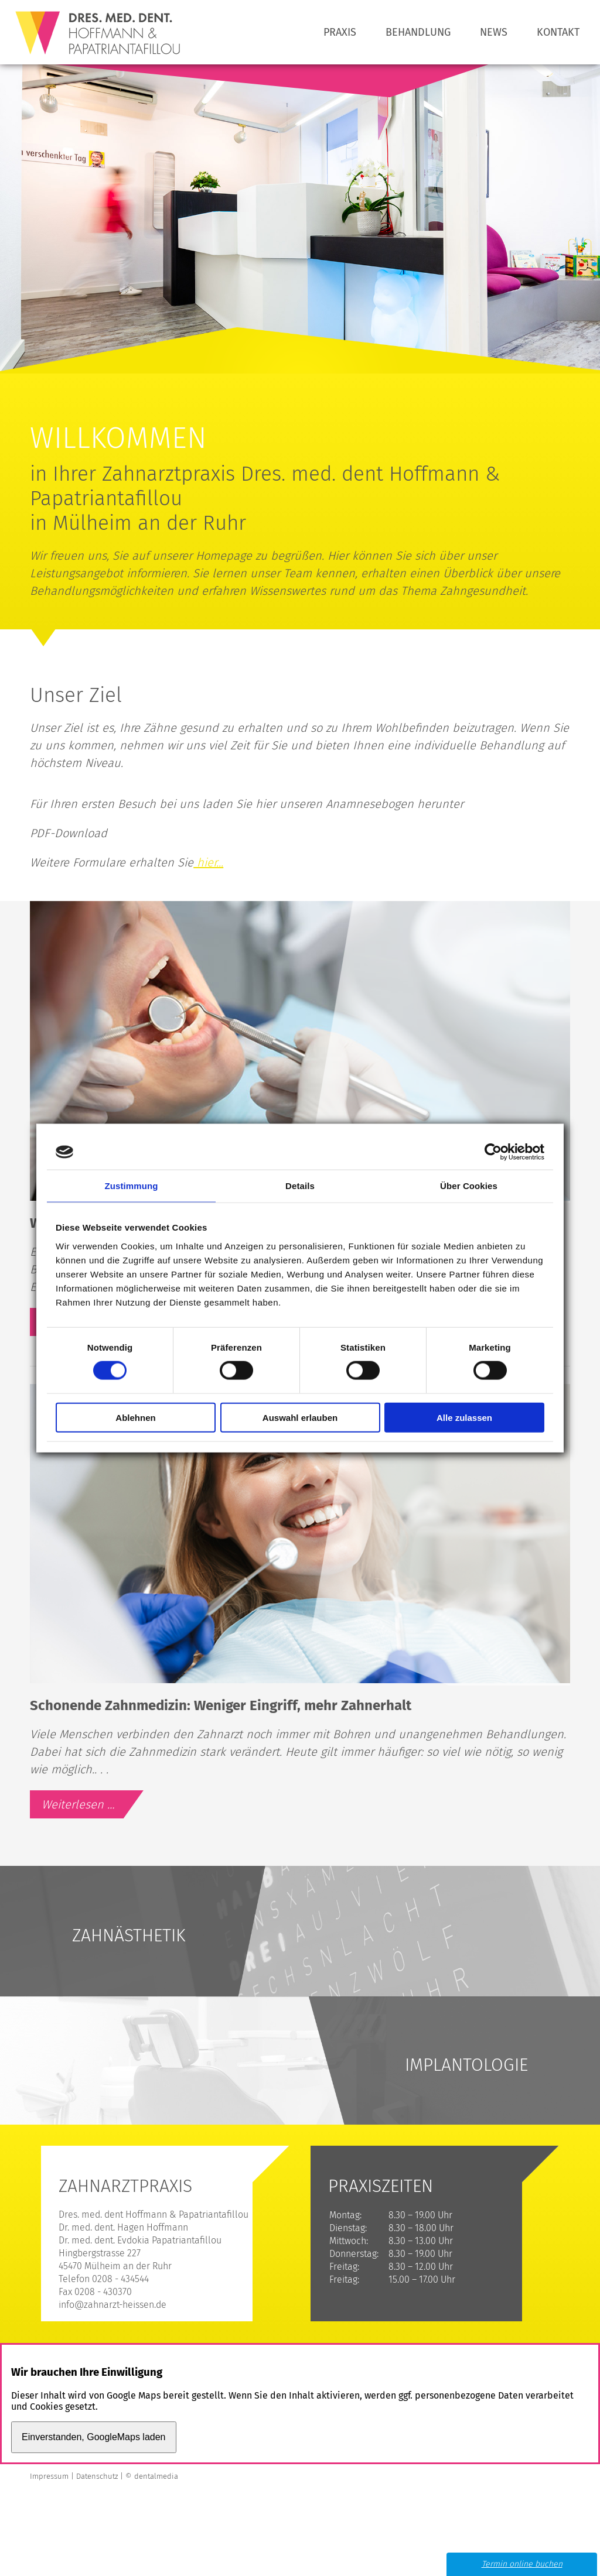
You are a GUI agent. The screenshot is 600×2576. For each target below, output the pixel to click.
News (493, 32)
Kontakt (558, 32)
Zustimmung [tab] (131, 1186)
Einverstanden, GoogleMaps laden (94, 2437)
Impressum (49, 2476)
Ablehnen (135, 1417)
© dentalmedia (151, 2476)
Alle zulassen (464, 1417)
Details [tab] (300, 1186)
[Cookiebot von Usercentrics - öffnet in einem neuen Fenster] (493, 1152)
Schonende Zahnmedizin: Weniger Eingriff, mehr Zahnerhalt (220, 1705)
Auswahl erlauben (300, 1417)
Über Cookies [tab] (468, 1186)
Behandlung (418, 32)
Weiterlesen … (96, 1807)
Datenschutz (97, 2476)
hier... (208, 862)
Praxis (339, 32)
